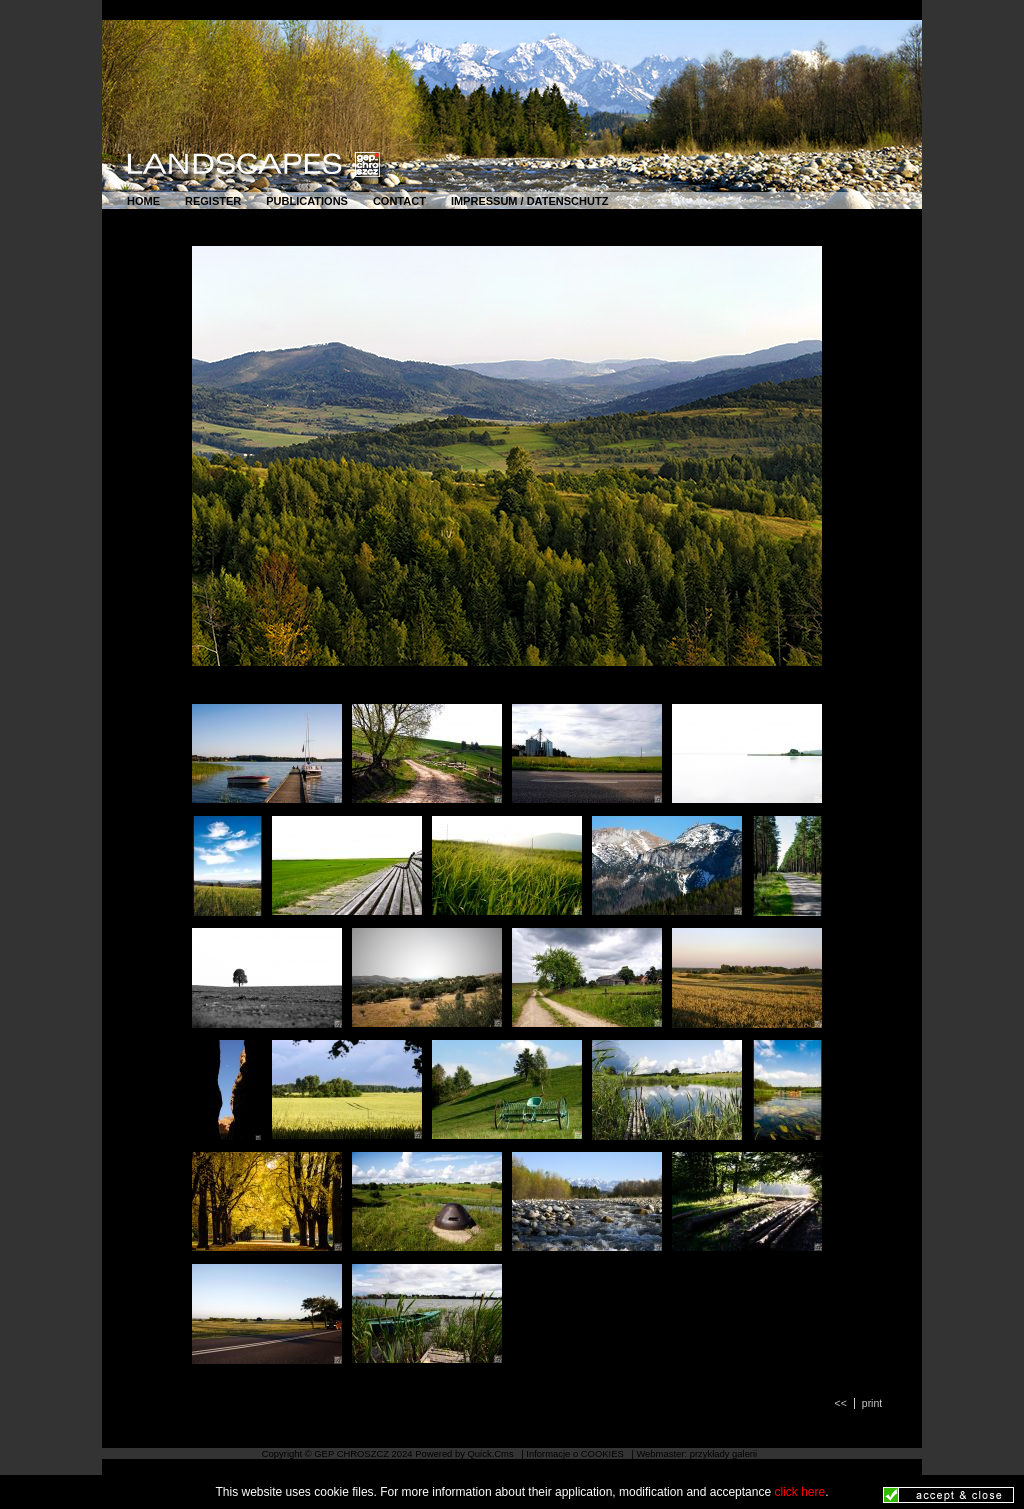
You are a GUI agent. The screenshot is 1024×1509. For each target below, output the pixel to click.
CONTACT (399, 201)
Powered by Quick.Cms (465, 1453)
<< (841, 1403)
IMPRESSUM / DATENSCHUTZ (529, 201)
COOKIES (604, 1453)
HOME (143, 201)
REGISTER (213, 201)
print (872, 1403)
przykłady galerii (724, 1453)
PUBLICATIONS (307, 201)
